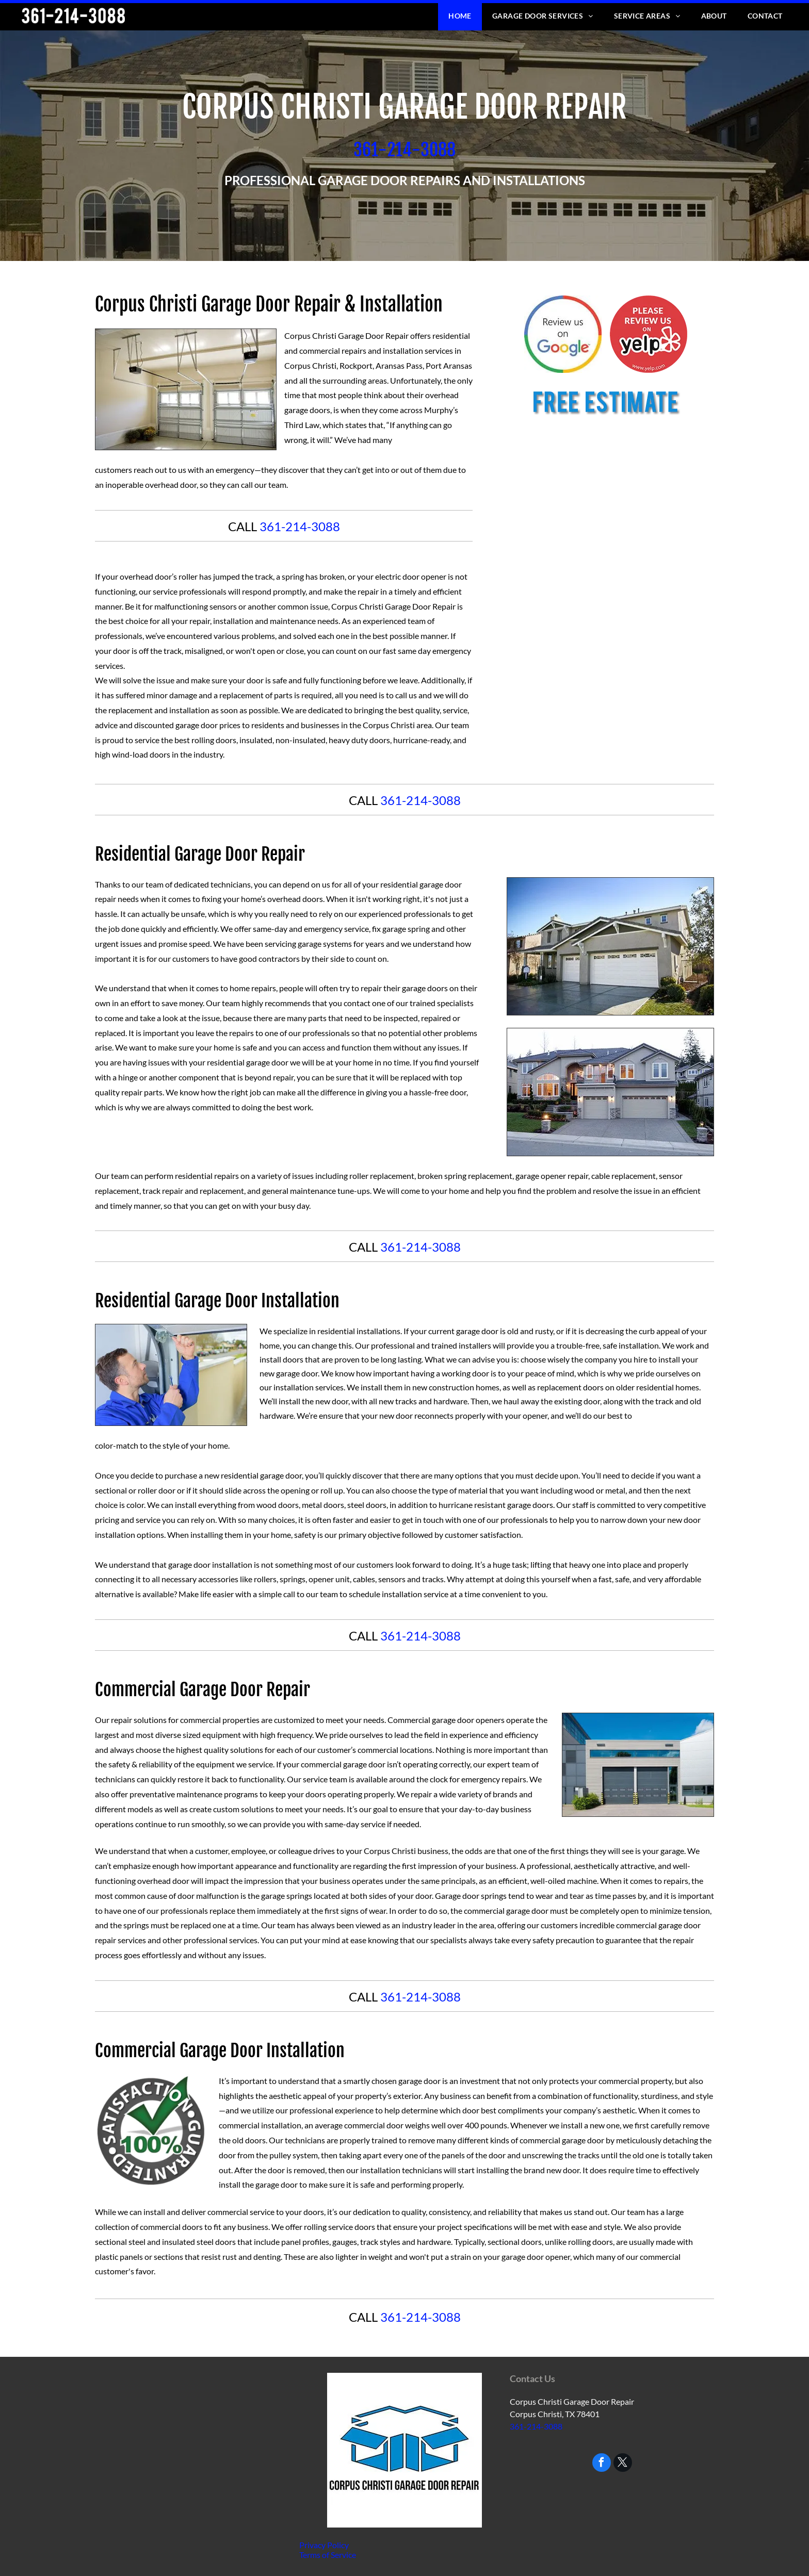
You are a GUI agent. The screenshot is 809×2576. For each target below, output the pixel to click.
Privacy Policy (324, 2545)
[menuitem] (460, 15)
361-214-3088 (300, 526)
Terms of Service (327, 2554)
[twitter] (622, 2463)
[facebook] (601, 2463)
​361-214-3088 (404, 149)
